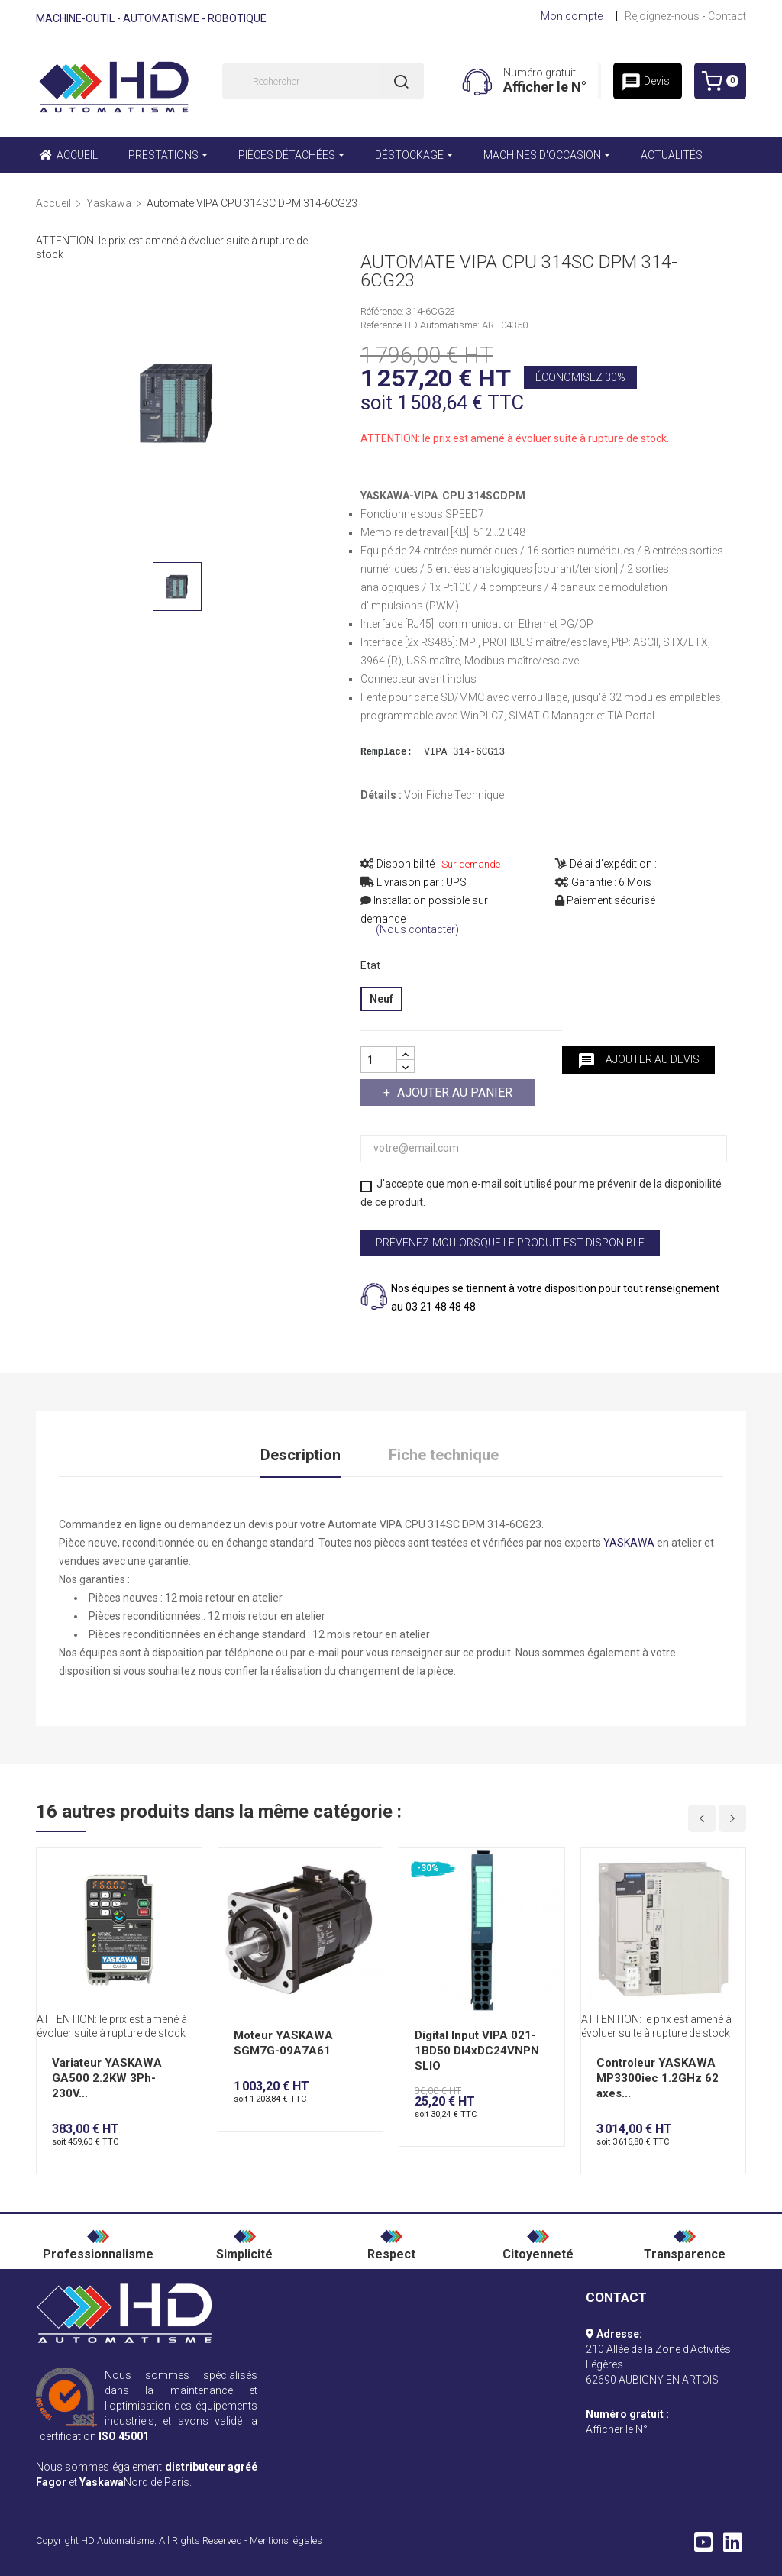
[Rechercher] (323, 81)
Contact (727, 16)
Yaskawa (101, 2482)
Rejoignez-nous (662, 16)
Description (300, 1455)
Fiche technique (444, 1455)
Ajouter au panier (453, 1092)
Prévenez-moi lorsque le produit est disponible (510, 1242)
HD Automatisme (117, 2540)
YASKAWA (628, 1543)
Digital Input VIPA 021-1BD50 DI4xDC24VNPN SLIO (477, 2050)
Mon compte (572, 16)
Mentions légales (286, 2540)
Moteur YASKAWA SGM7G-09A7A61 (283, 2042)
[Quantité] (378, 1059)
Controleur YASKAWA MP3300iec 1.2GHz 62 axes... (657, 2078)
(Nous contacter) (417, 930)
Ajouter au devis (638, 1061)
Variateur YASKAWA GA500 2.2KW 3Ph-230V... (107, 2078)
